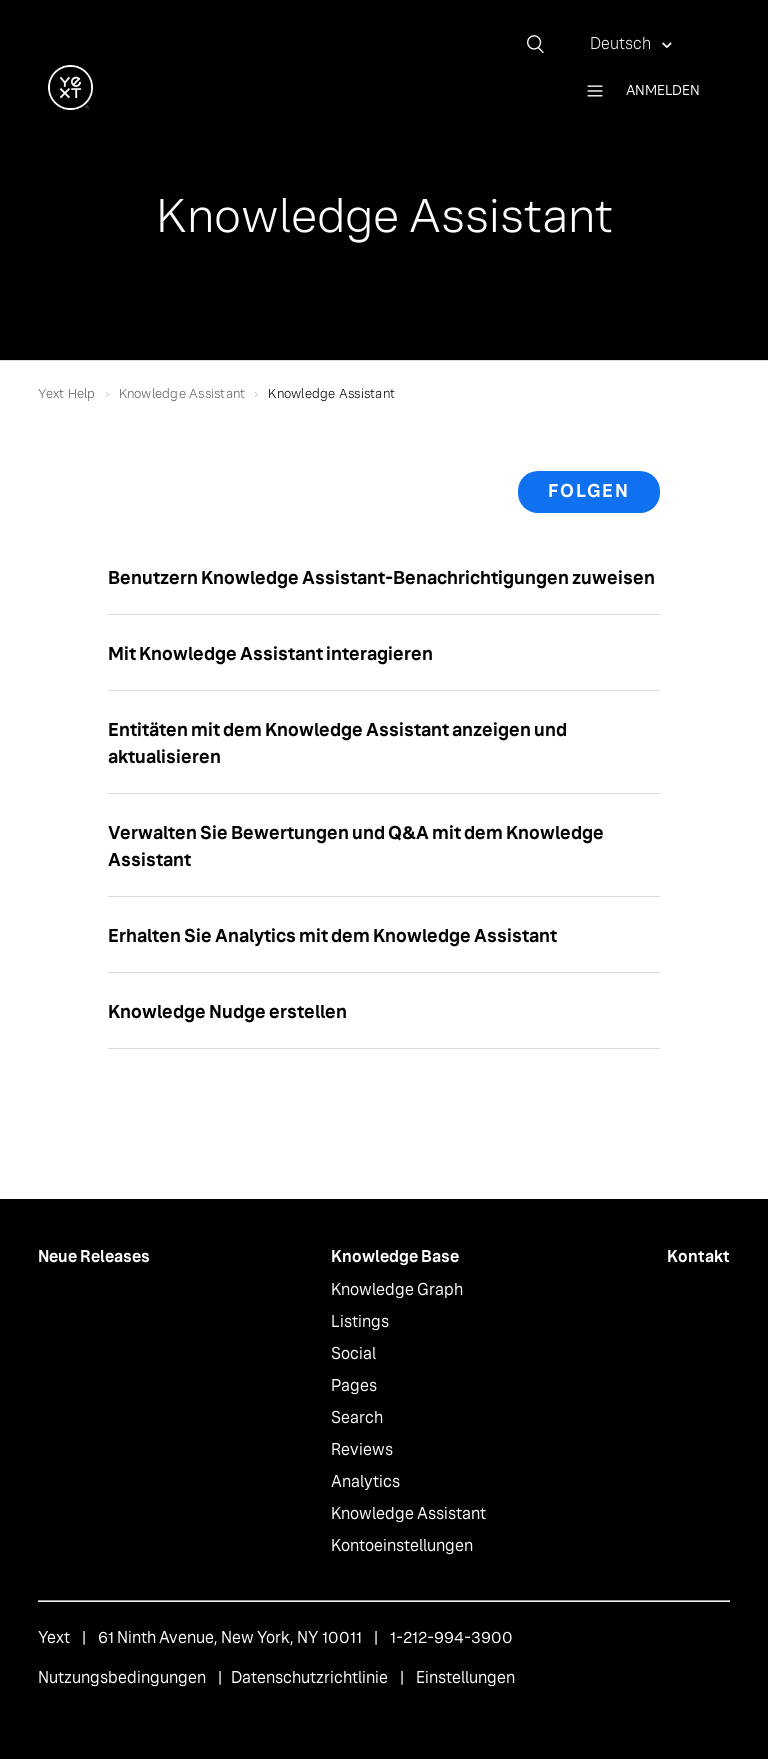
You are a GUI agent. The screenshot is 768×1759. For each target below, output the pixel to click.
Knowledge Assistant (182, 393)
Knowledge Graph (397, 1289)
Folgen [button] (589, 491)
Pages (354, 1385)
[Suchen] (543, 44)
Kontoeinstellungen (402, 1545)
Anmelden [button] (663, 90)
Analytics (365, 1481)
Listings (360, 1321)
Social (353, 1353)
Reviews (362, 1449)
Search (357, 1417)
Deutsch (622, 43)
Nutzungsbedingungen (122, 1677)
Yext (54, 1637)
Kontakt (698, 1256)
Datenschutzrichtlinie (309, 1677)
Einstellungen (465, 1677)
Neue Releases (94, 1256)
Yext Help (66, 393)
